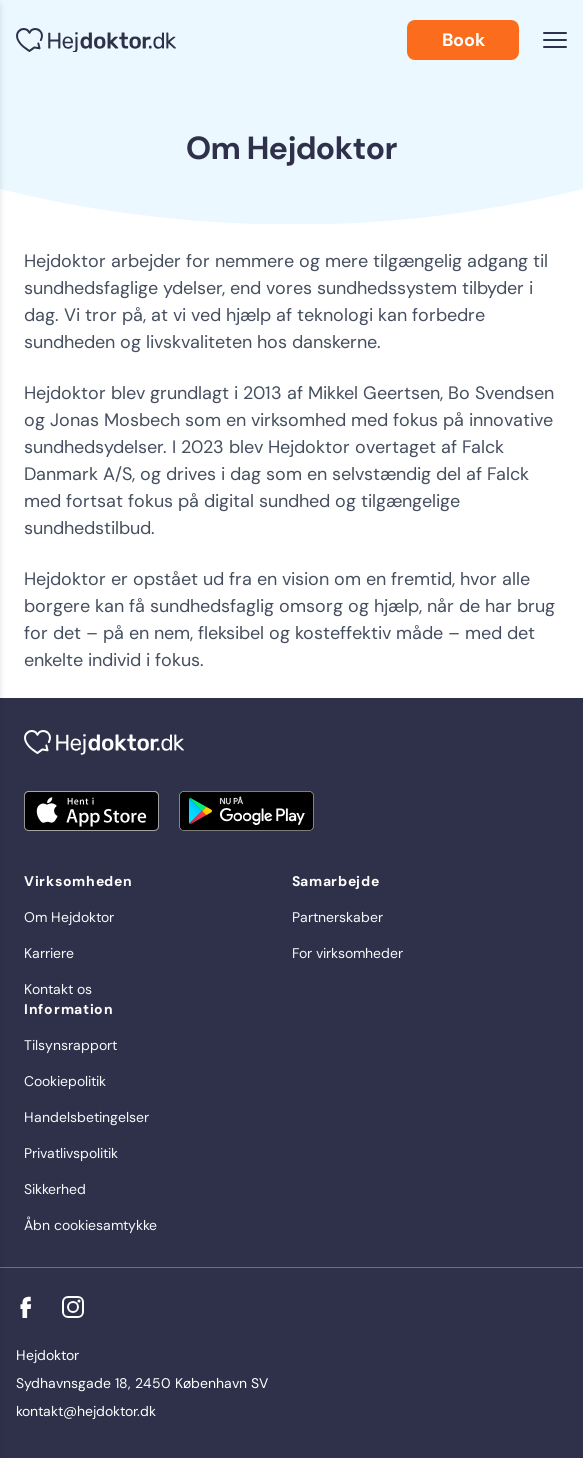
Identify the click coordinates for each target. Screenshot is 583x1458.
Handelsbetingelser (86, 1117)
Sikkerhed (55, 1189)
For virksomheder (347, 953)
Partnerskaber (337, 917)
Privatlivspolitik (71, 1153)
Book (463, 40)
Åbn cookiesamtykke (90, 1225)
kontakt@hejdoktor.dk (86, 1411)
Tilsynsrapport (70, 1045)
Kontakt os (58, 989)
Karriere (49, 953)
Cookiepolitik (65, 1081)
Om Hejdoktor (69, 917)
